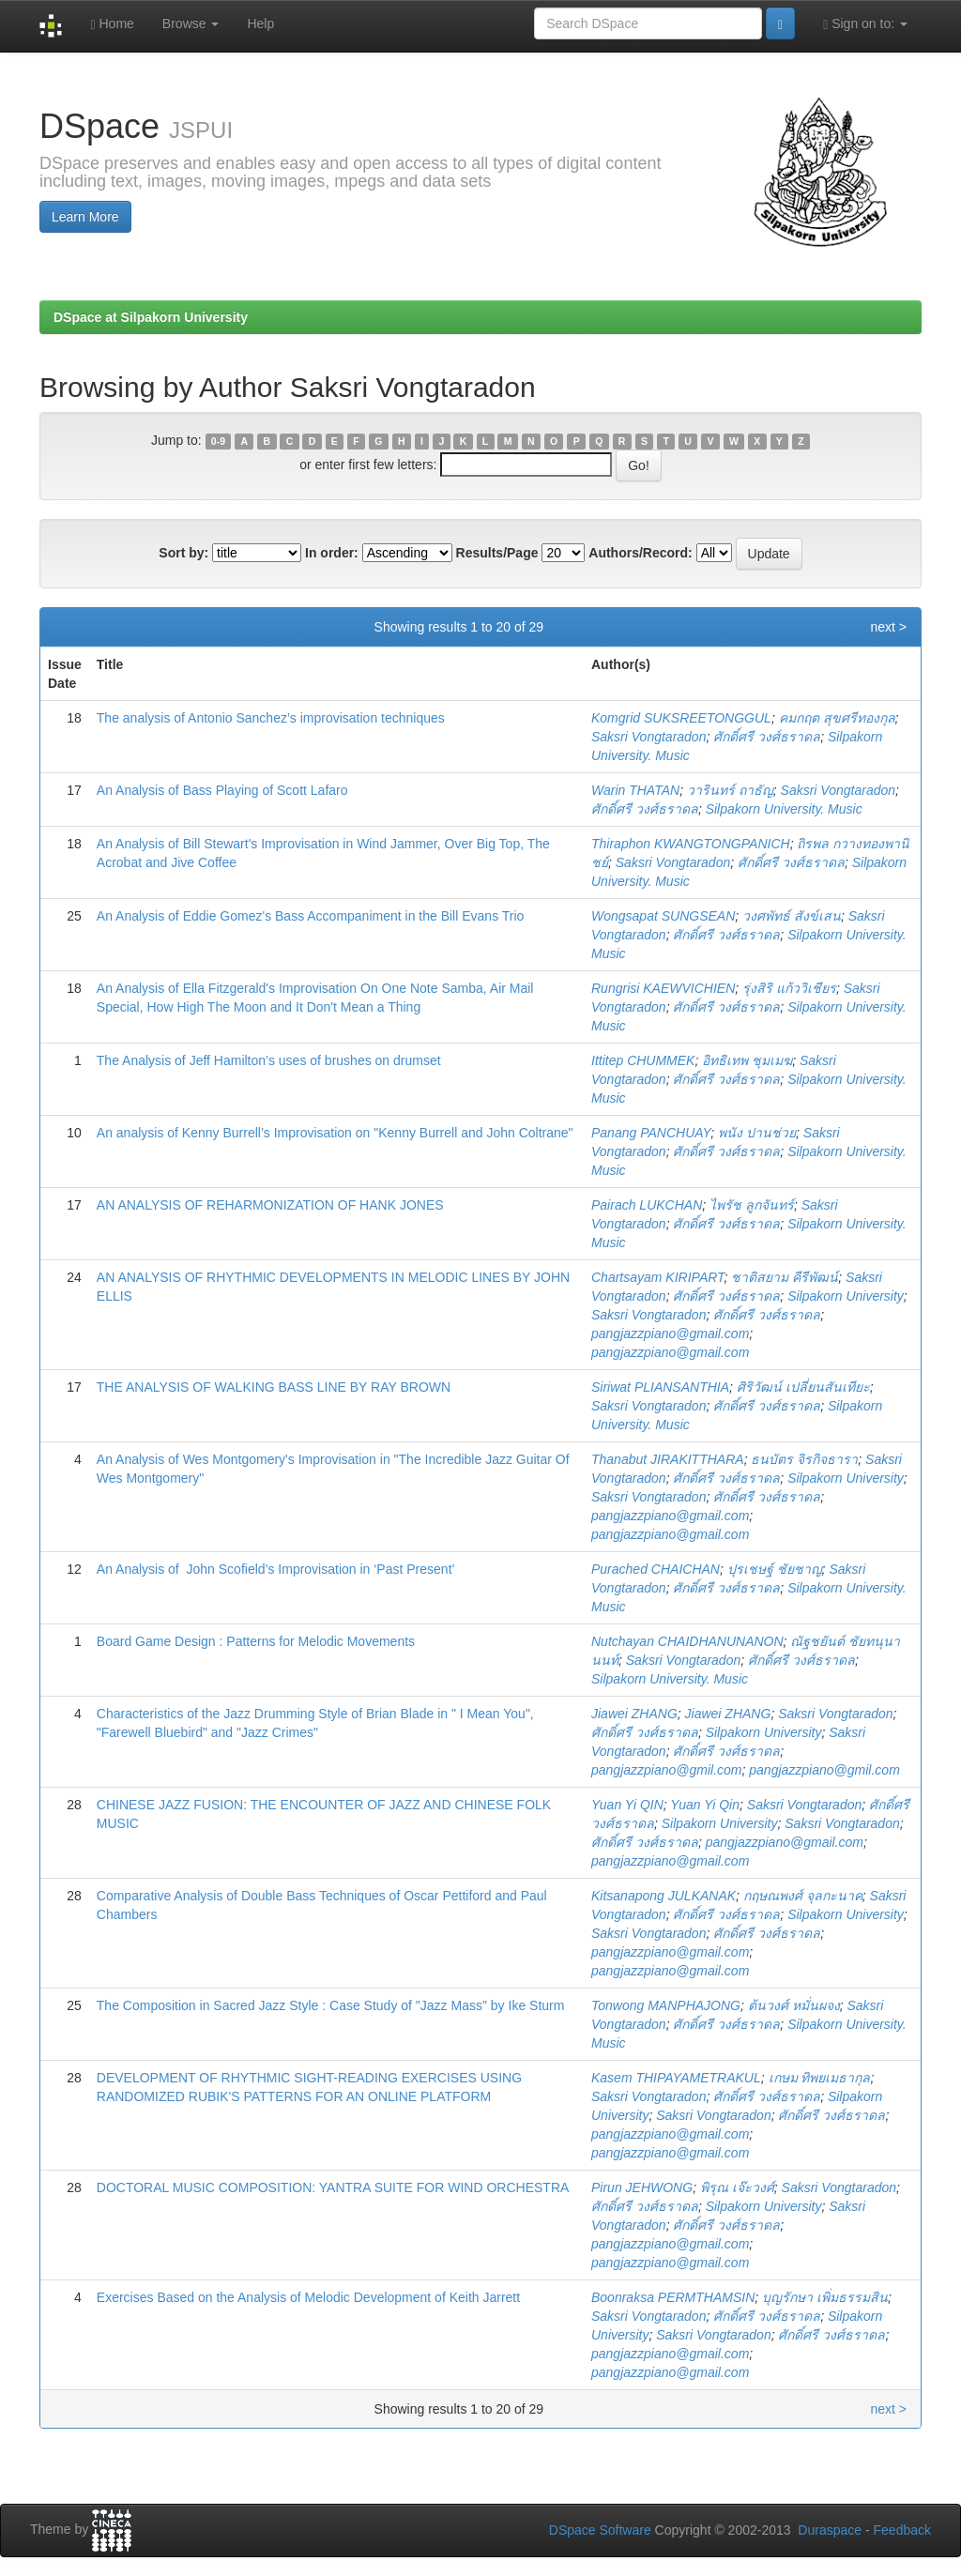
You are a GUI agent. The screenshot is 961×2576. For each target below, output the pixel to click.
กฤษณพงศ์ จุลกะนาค (802, 1895)
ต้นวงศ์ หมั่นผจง (794, 2005)
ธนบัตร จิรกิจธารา (804, 1459)
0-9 (218, 441)
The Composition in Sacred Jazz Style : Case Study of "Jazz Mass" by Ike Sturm (331, 2005)
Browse (191, 23)
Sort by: (183, 552)
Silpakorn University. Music (784, 808)
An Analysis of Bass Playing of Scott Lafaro (222, 790)
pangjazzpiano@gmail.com (670, 1333)
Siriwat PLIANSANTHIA (660, 1387)
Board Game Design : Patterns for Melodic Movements (256, 1641)
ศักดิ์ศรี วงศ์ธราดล (766, 736)
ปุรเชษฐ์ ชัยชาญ (774, 1569)
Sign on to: (865, 24)
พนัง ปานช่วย (757, 1132)
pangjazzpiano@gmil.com (666, 1769)
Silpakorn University (845, 1295)
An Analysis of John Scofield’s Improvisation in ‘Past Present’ (276, 1569)
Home (111, 24)
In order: (331, 552)
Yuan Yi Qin (705, 1804)
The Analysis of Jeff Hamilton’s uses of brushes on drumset (269, 1060)
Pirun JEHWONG (642, 2187)
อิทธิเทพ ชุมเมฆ (747, 1060)
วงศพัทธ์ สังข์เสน (791, 915)
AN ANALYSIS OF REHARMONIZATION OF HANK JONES (270, 1204)
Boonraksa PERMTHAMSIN (673, 2297)
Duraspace (830, 2530)
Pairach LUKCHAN (646, 1204)
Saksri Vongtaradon (648, 736)
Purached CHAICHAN (655, 1569)
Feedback (902, 2530)
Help (260, 23)
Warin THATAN (635, 790)
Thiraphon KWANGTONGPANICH (690, 843)
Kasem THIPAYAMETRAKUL (676, 2077)
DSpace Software (600, 2530)
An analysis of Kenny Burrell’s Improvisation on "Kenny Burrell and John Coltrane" (335, 1132)
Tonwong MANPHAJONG (665, 2005)
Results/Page (497, 552)
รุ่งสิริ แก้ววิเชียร (789, 988)
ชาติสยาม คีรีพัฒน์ (784, 1277)
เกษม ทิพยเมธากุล (820, 2077)
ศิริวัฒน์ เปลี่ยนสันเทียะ (803, 1387)
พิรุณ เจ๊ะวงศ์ (737, 2187)
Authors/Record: (640, 552)
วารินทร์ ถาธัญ (730, 790)
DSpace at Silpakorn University (150, 317)
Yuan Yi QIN (627, 1804)
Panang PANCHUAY (650, 1132)
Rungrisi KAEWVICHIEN (663, 988)
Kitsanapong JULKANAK (663, 1895)
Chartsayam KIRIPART (658, 1277)
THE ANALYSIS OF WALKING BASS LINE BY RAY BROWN (273, 1387)
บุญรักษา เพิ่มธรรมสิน (825, 2297)
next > (888, 626)
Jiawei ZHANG (634, 1713)
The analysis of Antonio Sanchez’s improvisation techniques (271, 717)
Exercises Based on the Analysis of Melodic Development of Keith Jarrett (308, 2297)
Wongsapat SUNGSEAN (663, 915)
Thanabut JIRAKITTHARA (667, 1459)
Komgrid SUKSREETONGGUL (681, 717)
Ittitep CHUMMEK (642, 1060)
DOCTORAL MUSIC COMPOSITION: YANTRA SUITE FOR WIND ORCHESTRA (333, 2187)
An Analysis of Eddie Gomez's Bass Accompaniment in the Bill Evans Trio (311, 915)
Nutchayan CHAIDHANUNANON (687, 1641)
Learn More (85, 216)
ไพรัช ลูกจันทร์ (751, 1204)
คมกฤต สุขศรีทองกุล (837, 717)
